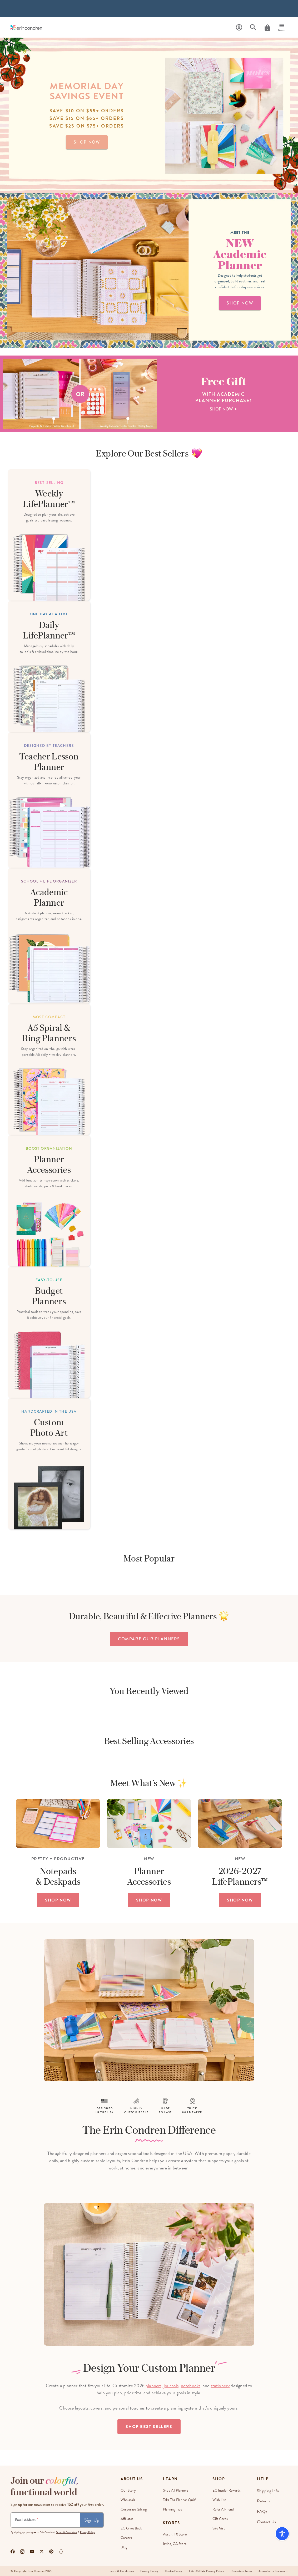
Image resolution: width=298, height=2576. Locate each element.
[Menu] (281, 27)
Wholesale (128, 2500)
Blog (124, 2547)
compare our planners (149, 1639)
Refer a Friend (224, 2509)
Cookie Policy (169, 2571)
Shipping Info (268, 2490)
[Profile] (239, 27)
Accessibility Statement (273, 2571)
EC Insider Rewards (228, 2490)
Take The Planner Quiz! (180, 2500)
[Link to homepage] (26, 27)
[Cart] (267, 27)
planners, (154, 2385)
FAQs (263, 2509)
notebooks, (191, 2385)
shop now (87, 142)
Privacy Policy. (87, 2532)
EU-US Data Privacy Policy (203, 2571)
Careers (126, 2537)
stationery (220, 2385)
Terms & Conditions (66, 2532)
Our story (128, 2490)
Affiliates (127, 2519)
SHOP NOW (58, 1900)
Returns (265, 2500)
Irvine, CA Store (175, 2544)
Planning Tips (173, 2509)
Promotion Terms (240, 2571)
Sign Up (91, 2519)
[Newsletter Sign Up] (45, 2520)
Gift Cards (221, 2519)
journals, (172, 2385)
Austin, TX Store (175, 2534)
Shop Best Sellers (149, 2426)
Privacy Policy (144, 2571)
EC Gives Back (131, 2528)
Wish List (220, 2500)
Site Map (220, 2528)
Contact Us (267, 2519)
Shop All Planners (176, 2490)
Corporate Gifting (134, 2509)
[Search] (253, 27)
